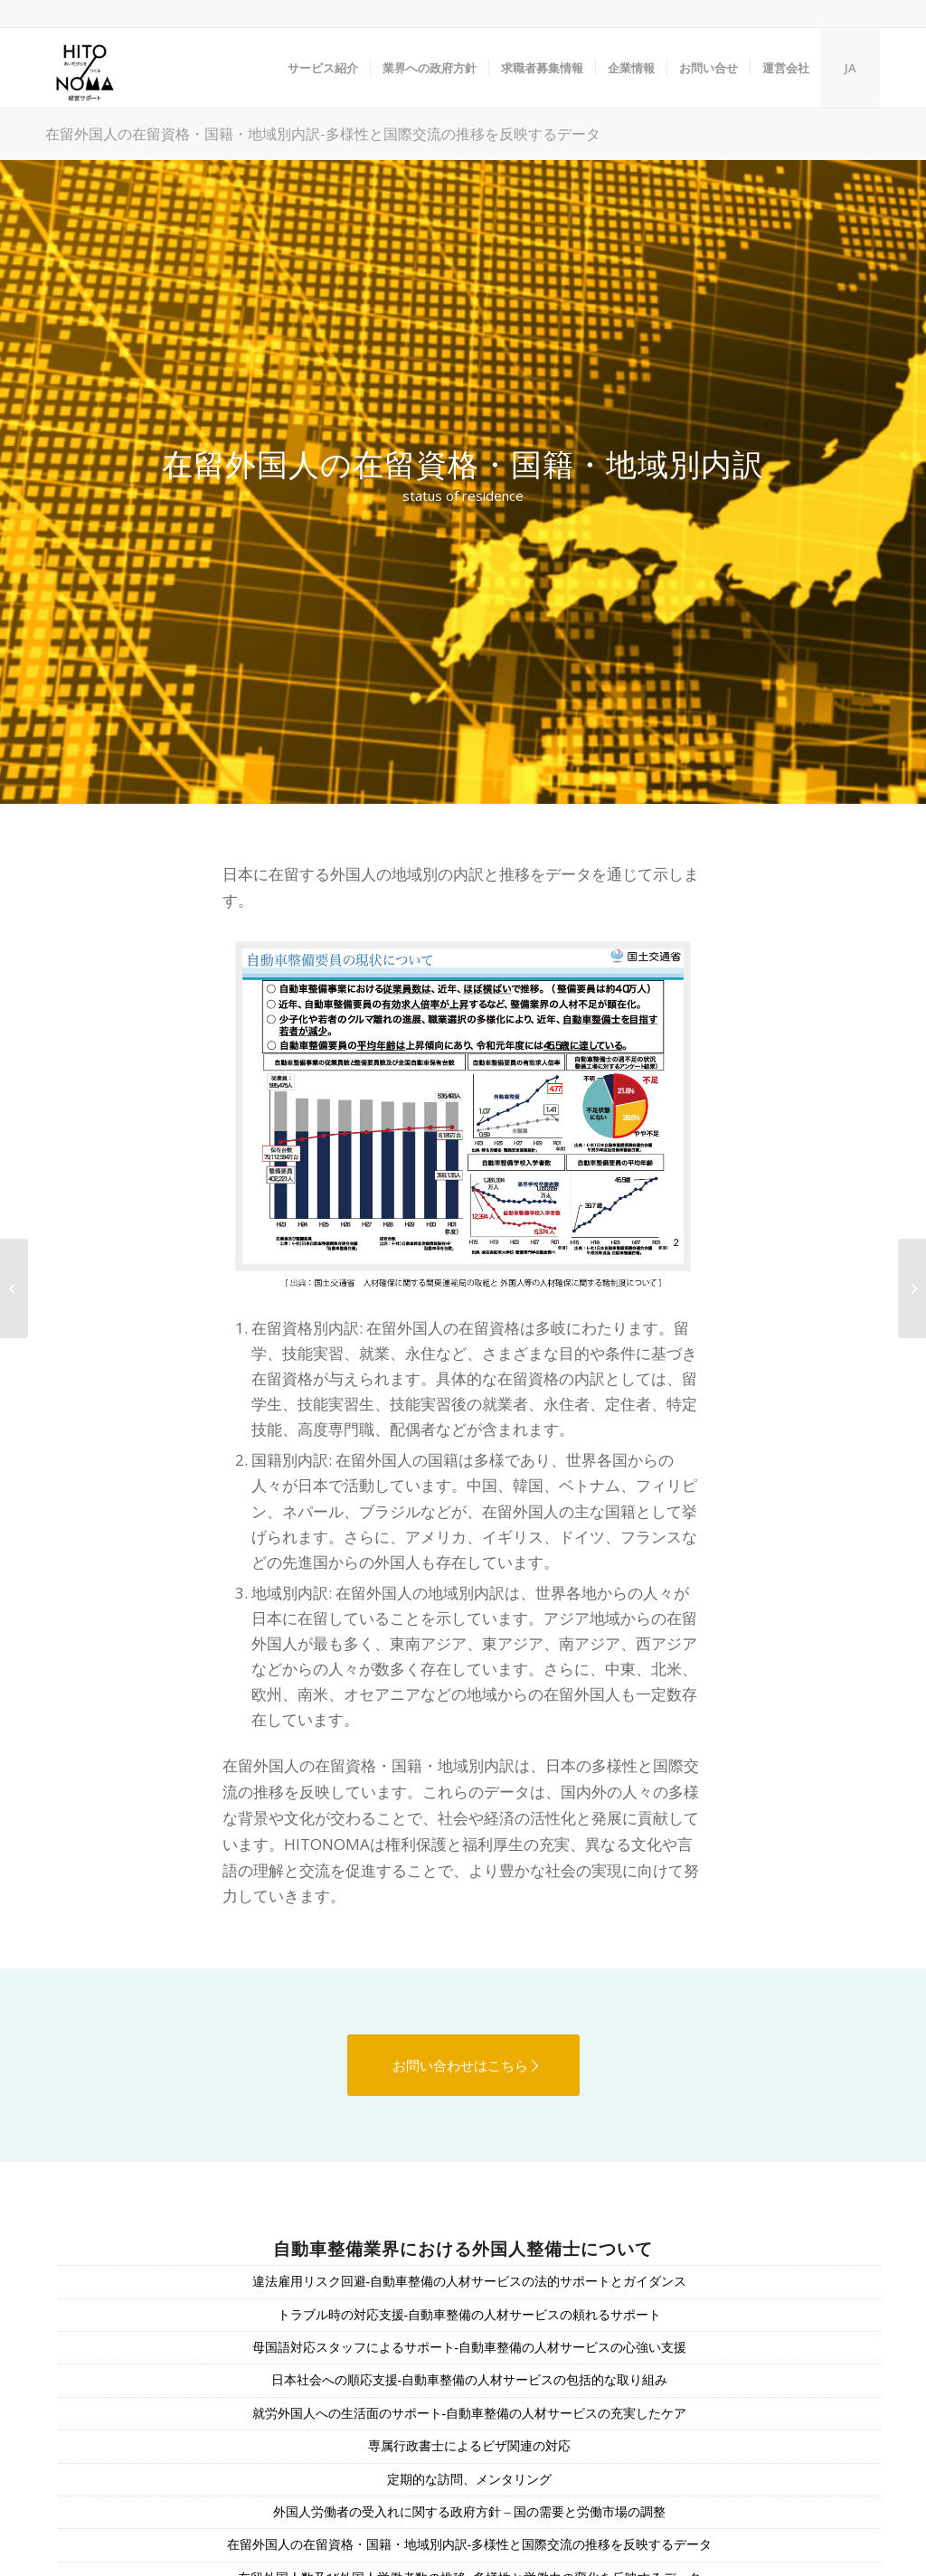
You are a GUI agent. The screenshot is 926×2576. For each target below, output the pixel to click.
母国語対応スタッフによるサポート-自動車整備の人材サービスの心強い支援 (469, 2347)
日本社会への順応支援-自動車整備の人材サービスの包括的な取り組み (469, 2380)
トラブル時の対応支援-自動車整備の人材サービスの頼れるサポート (470, 2315)
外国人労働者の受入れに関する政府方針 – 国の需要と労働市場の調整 (469, 2512)
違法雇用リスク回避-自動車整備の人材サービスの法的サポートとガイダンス (469, 2281)
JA (850, 68)
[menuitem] (323, 68)
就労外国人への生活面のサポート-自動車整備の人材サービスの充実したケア (469, 2413)
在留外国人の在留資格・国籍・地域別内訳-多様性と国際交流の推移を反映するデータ (322, 133)
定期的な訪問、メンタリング (469, 2479)
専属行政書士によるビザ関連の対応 (469, 2446)
